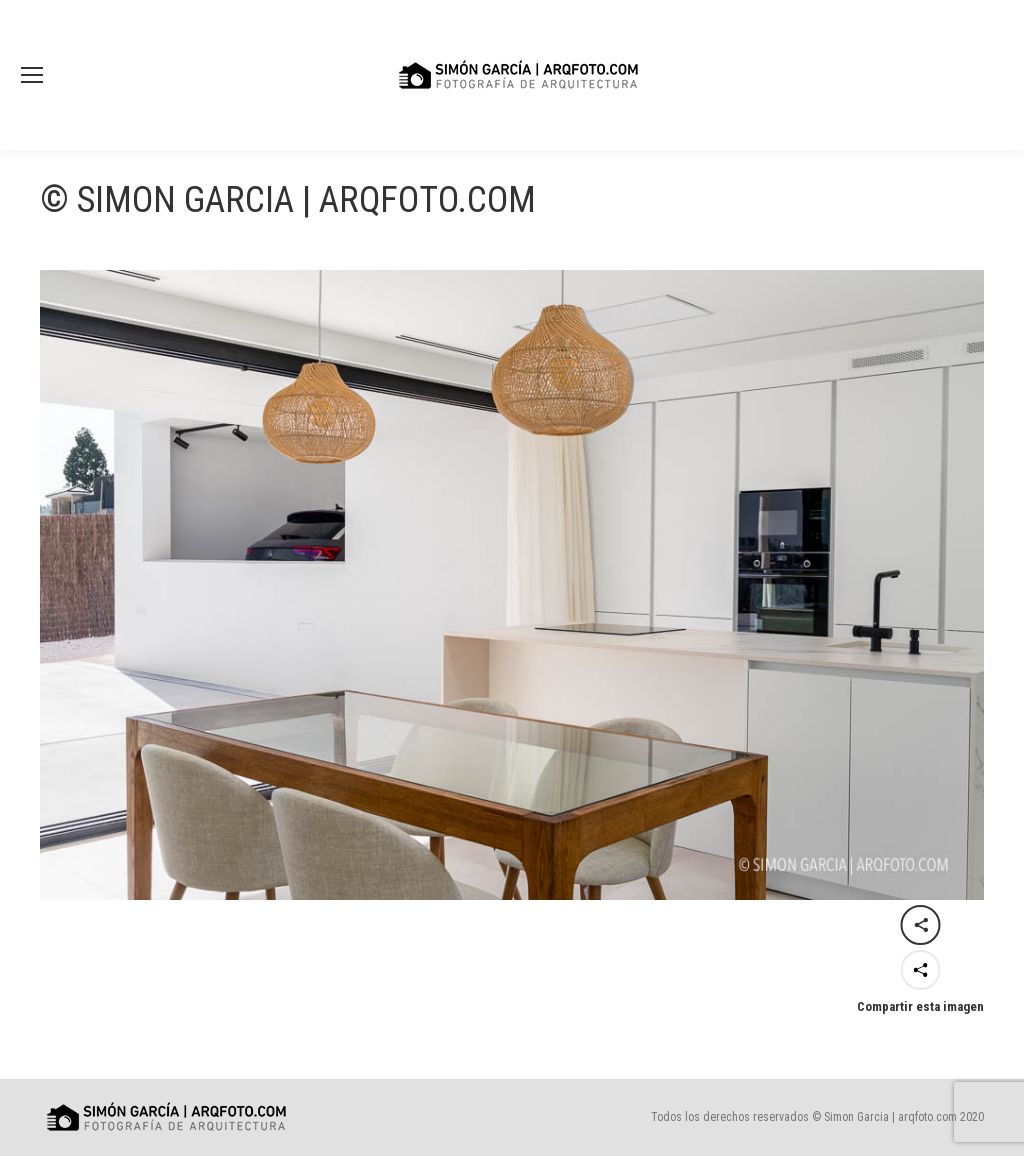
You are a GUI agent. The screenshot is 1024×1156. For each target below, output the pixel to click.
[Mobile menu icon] (32, 75)
